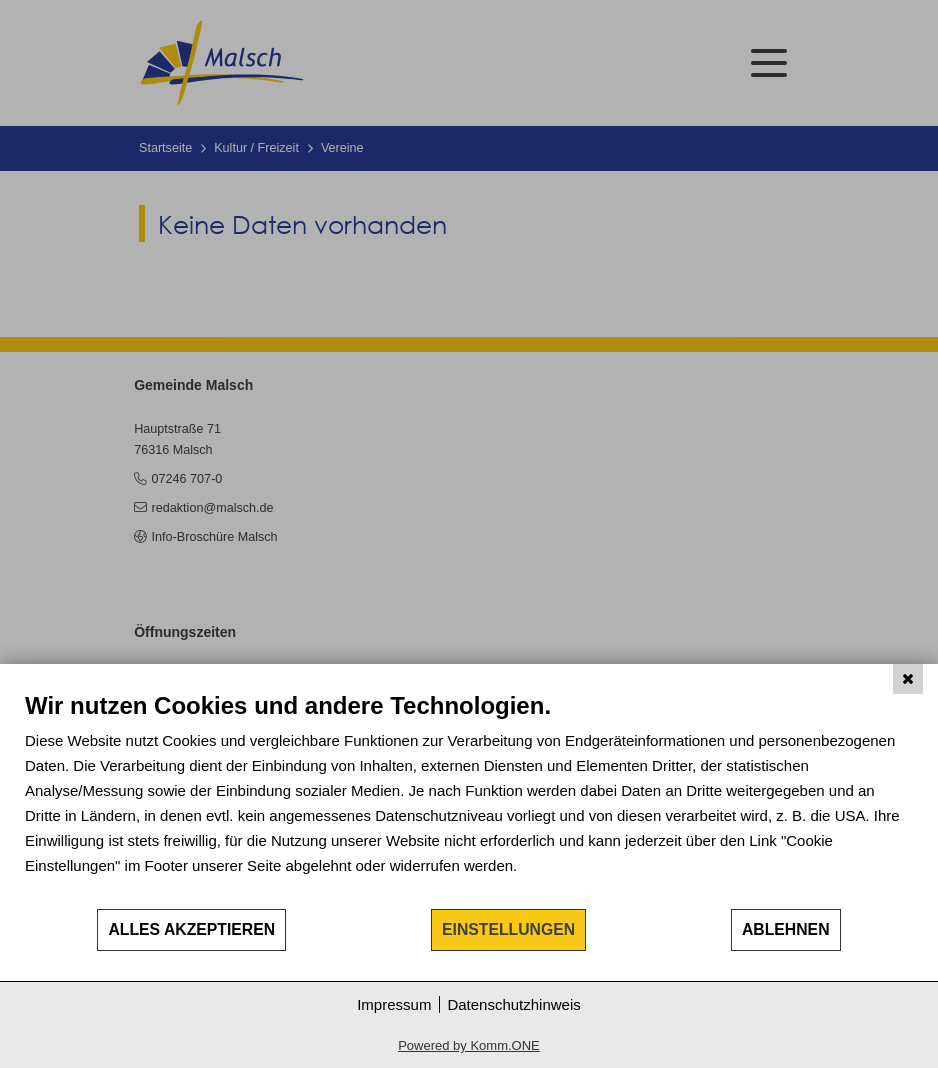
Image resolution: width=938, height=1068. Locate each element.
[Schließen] (908, 679)
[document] (469, 799)
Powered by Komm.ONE (469, 1045)
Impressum (394, 1004)
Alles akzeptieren (191, 929)
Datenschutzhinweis (513, 1004)
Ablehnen (786, 929)
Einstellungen (508, 929)
